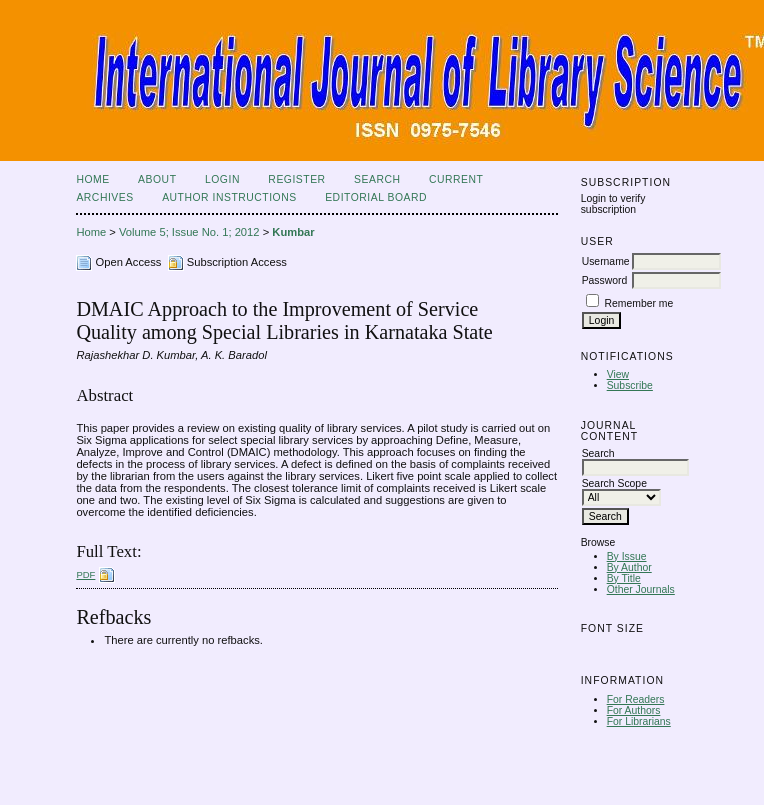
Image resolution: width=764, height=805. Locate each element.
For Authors (634, 710)
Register (296, 179)
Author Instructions (229, 197)
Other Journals (641, 589)
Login (222, 179)
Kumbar (293, 232)
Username (606, 261)
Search (377, 179)
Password (605, 280)
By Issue (627, 556)
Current (456, 179)
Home (92, 179)
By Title (624, 578)
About (157, 179)
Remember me (639, 303)
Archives (104, 197)
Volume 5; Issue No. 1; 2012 (189, 232)
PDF (85, 574)
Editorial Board (376, 197)
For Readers (636, 699)
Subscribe (630, 385)
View (618, 374)
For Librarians (639, 721)
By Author (629, 567)
